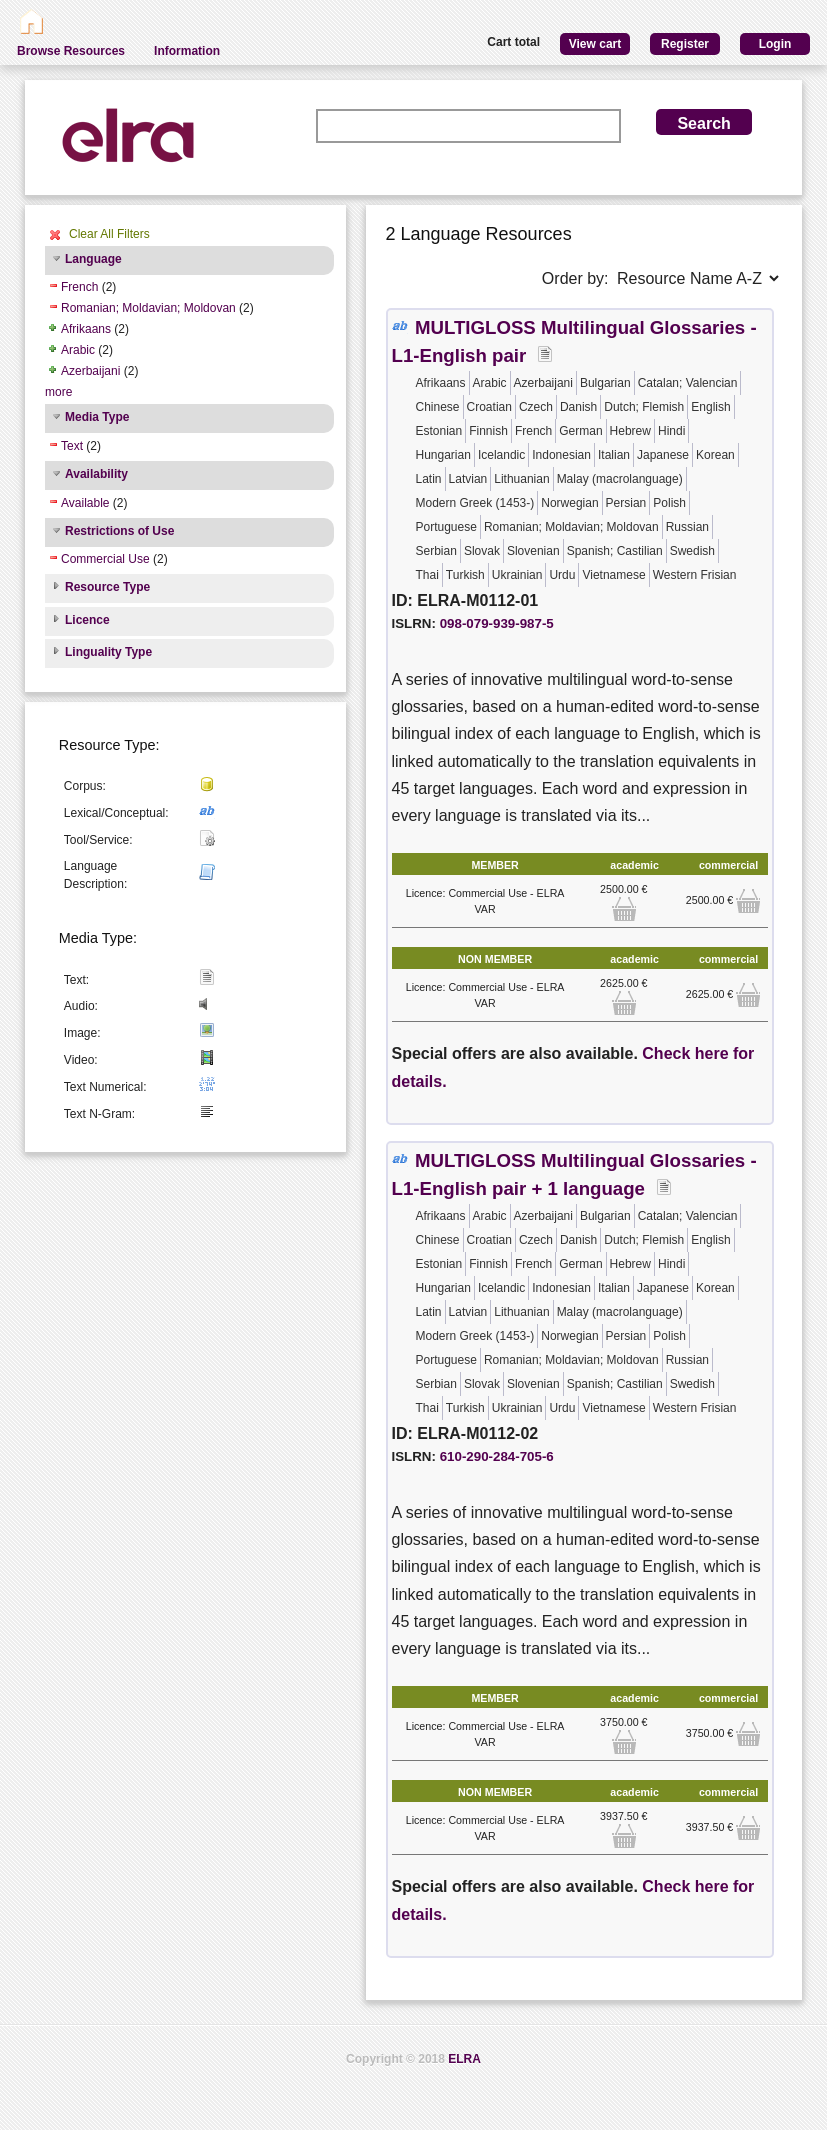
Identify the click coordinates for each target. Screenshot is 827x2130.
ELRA (464, 2059)
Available (85, 503)
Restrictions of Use (119, 531)
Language (93, 259)
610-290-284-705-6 (497, 1456)
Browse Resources (71, 51)
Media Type (97, 417)
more (58, 392)
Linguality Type (108, 652)
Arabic (78, 350)
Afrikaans (86, 329)
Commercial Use (105, 559)
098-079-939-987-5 (497, 623)
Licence (87, 620)
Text (72, 446)
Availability (96, 474)
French (79, 287)
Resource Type (107, 587)
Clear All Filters (109, 234)
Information (187, 51)
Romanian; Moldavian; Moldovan (148, 308)
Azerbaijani (90, 371)
